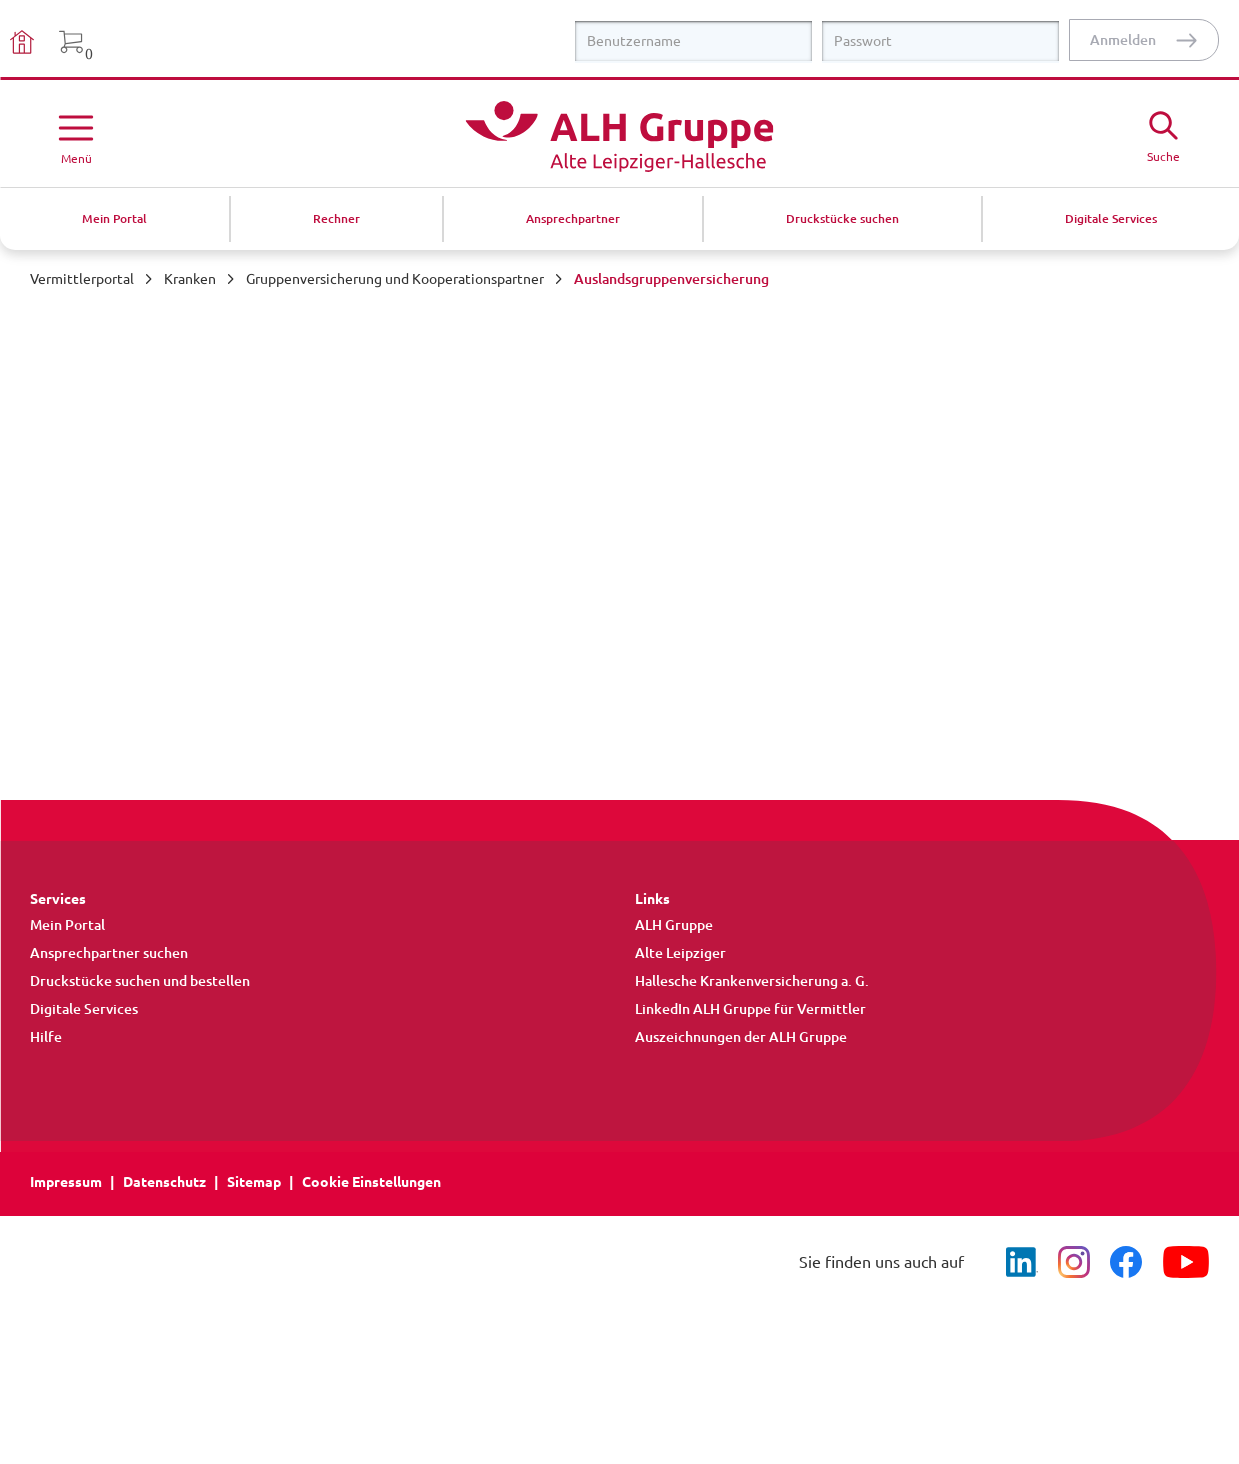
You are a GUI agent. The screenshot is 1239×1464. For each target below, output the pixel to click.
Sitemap (254, 1182)
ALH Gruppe (674, 925)
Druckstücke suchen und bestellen (140, 981)
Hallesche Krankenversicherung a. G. (752, 981)
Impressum (66, 1182)
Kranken (190, 279)
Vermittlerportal (82, 279)
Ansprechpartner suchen (109, 953)
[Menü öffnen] (76, 136)
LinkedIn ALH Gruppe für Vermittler (750, 1009)
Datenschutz (164, 1182)
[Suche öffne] (1163, 134)
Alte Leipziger (680, 953)
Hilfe (46, 1037)
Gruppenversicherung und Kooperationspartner (395, 279)
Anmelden (1123, 40)
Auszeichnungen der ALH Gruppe (741, 1037)
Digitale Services (84, 1009)
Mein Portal (67, 925)
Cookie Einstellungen (371, 1182)
